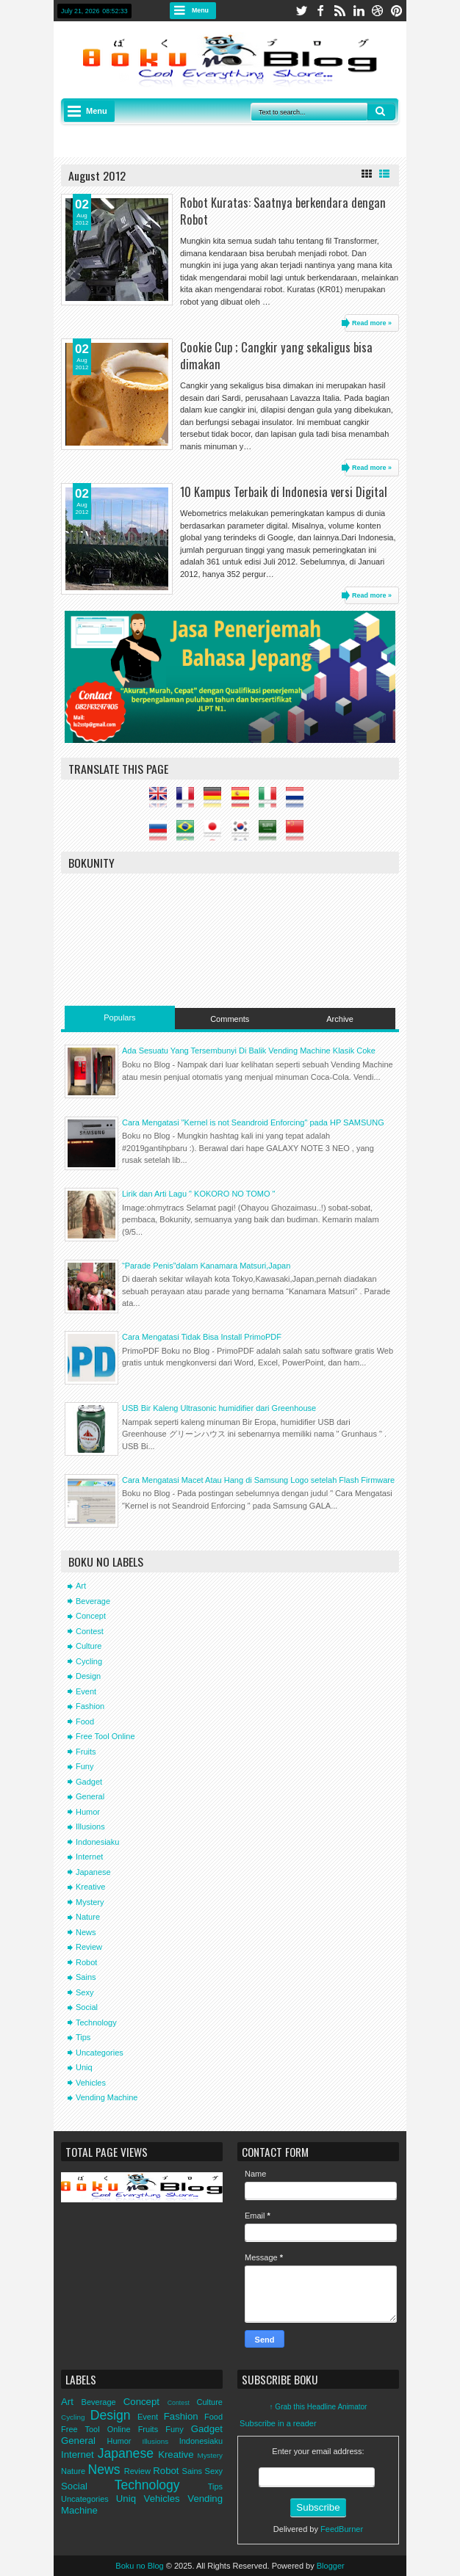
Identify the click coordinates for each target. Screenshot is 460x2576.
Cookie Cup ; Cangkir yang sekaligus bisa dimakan (276, 355)
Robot (86, 1962)
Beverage (93, 1601)
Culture (88, 1645)
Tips (83, 2037)
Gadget (89, 1781)
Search (381, 111)
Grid (366, 174)
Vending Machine (106, 2097)
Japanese (93, 1872)
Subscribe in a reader (278, 2423)
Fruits (86, 1751)
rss (339, 10)
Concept (91, 1615)
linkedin (358, 10)
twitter (301, 10)
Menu (200, 10)
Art (81, 1585)
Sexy (84, 1992)
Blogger (331, 2565)
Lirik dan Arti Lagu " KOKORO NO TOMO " (199, 1193)
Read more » (372, 323)
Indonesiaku (97, 1841)
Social (87, 2007)
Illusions (90, 1826)
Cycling (89, 1661)
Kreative (90, 1886)
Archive (339, 1019)
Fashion (90, 1706)
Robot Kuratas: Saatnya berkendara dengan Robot (283, 210)
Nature (88, 1916)
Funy (84, 1766)
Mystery (90, 1902)
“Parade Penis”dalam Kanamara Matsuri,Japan (206, 1265)
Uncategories (99, 2052)
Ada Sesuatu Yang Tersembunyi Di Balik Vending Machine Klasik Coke (248, 1050)
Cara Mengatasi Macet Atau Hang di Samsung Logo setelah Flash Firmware (258, 1480)
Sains (86, 1977)
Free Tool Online (105, 1736)
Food (85, 1721)
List (384, 174)
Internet (89, 1856)
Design (88, 1676)
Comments (229, 1019)
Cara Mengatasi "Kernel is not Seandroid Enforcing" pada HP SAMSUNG (253, 1122)
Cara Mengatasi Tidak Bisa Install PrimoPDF (201, 1336)
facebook (320, 10)
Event (86, 1691)
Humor (88, 1811)
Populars (119, 1017)
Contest (90, 1631)
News (86, 1932)
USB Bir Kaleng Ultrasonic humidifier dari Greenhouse (219, 1408)
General (90, 1796)
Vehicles (91, 2082)
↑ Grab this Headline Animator (318, 2407)
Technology (96, 2022)
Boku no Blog (139, 2565)
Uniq (84, 2067)
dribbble (377, 10)
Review (89, 1946)
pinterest (396, 10)
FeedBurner (341, 2529)
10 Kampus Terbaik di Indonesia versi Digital (283, 491)
